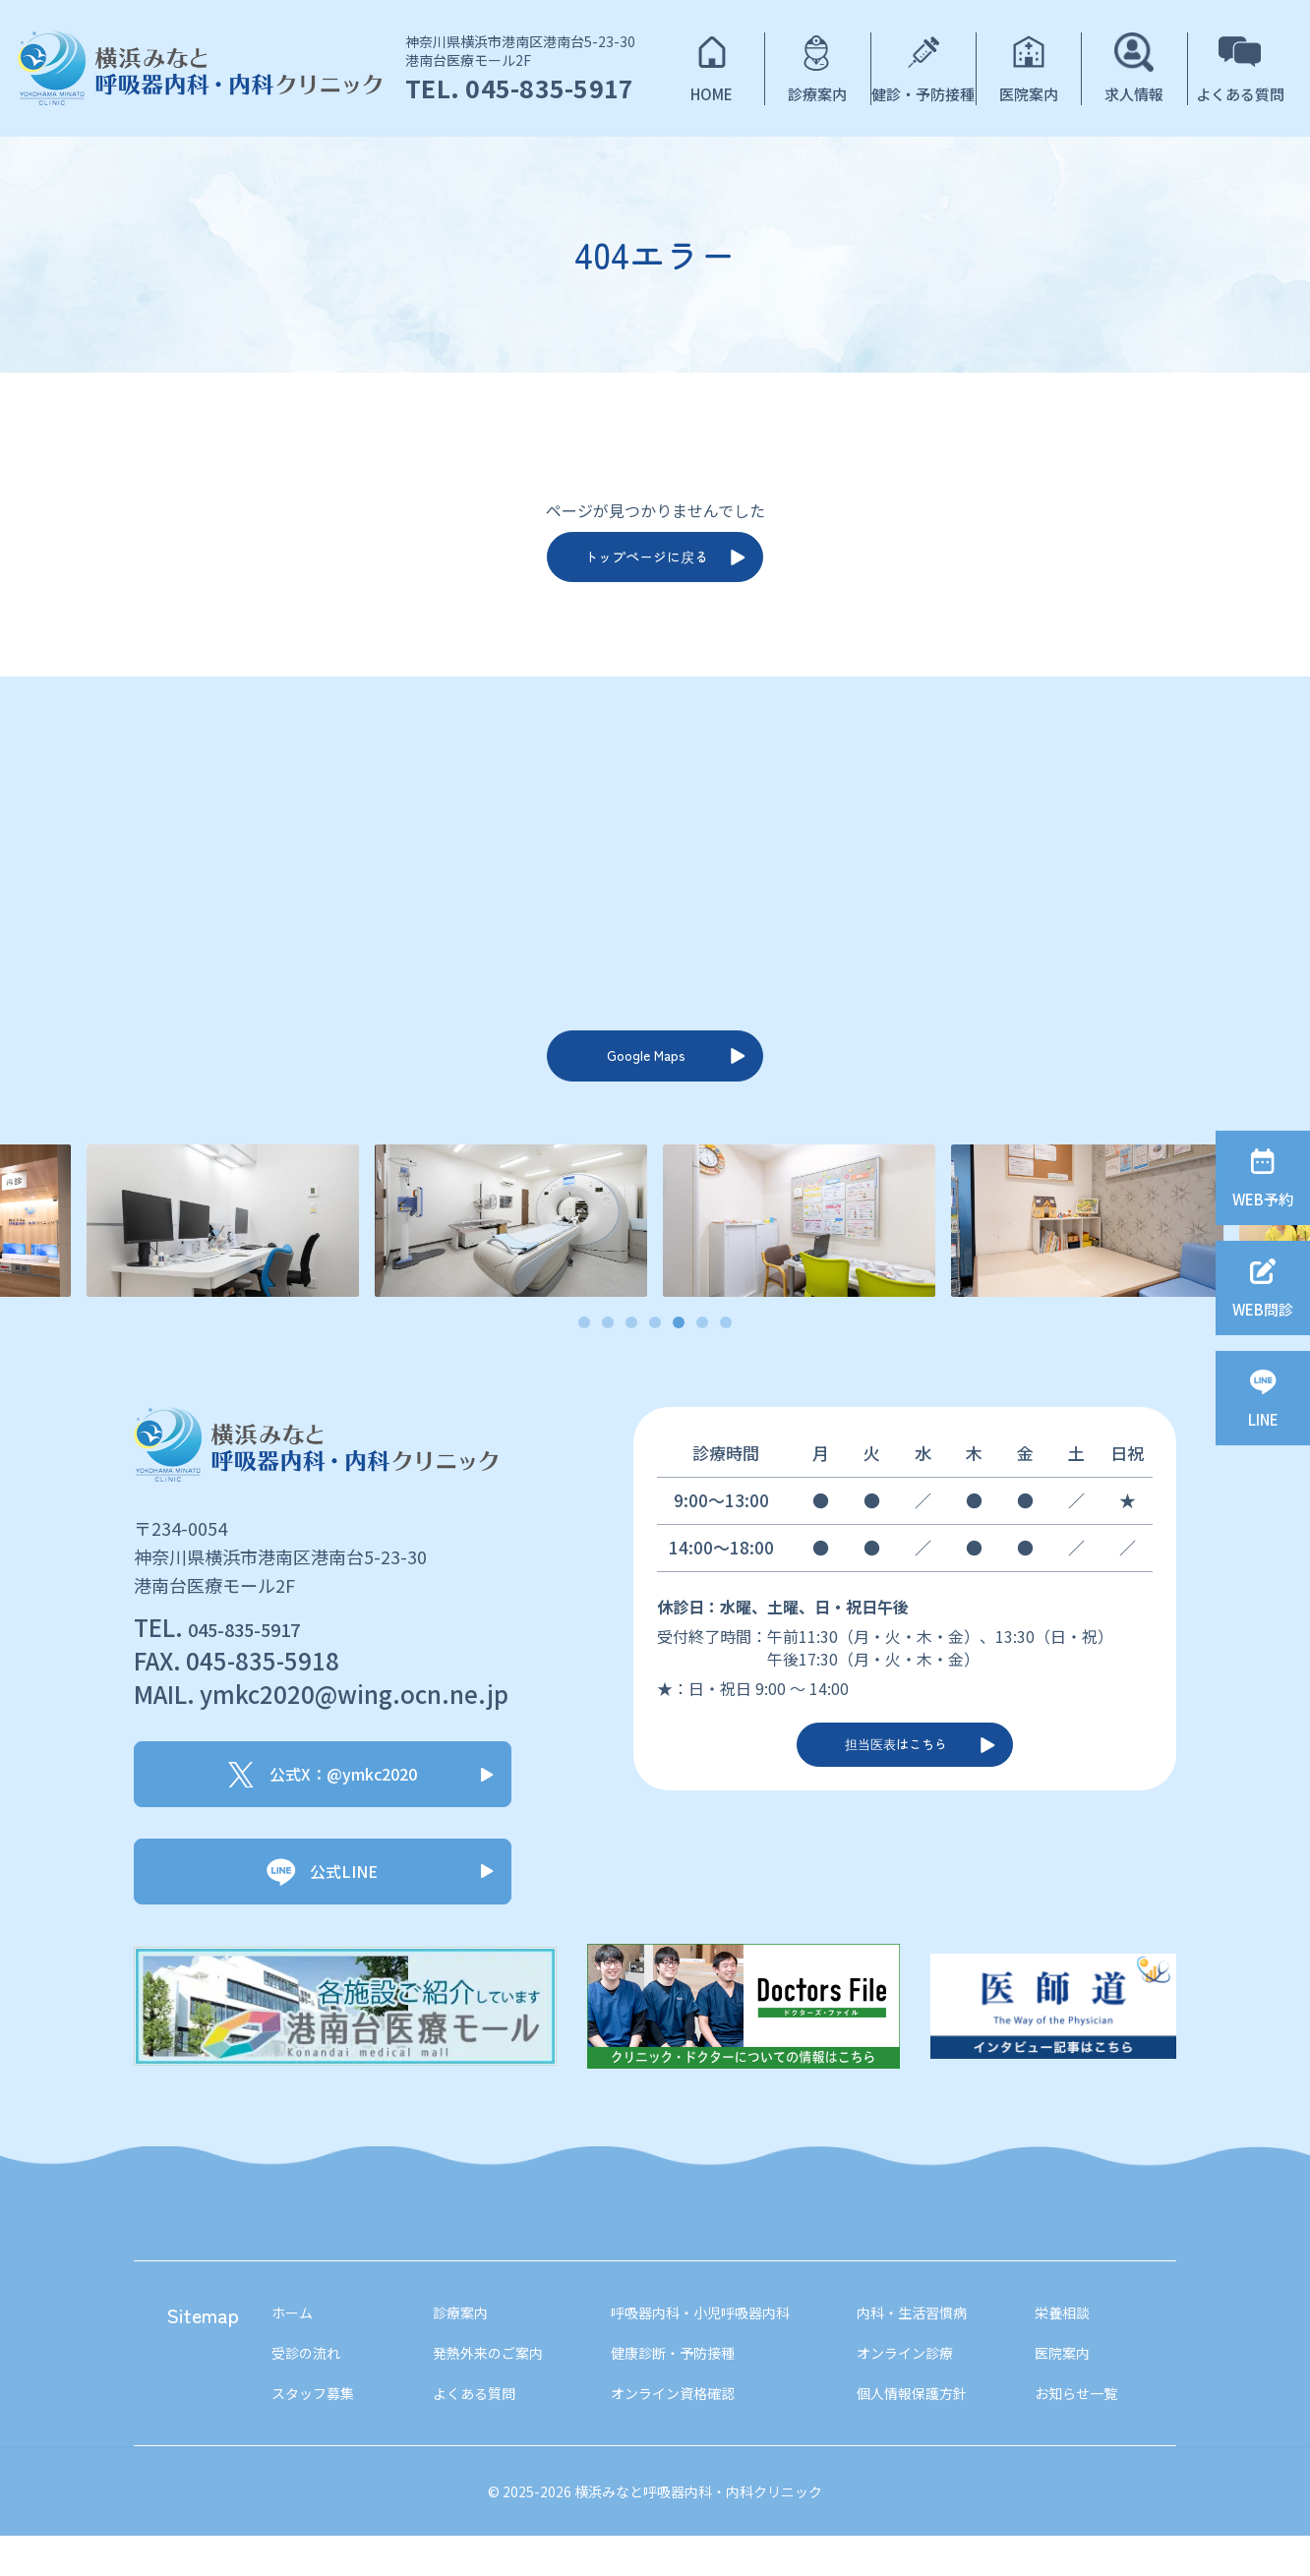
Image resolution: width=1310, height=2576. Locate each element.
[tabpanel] (799, 1250)
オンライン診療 (918, 2388)
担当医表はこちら (893, 1785)
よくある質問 (1240, 94)
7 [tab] (726, 1354)
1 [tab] (584, 1354)
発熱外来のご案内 (485, 2388)
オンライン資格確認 (674, 2432)
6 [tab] (702, 1354)
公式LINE (321, 1901)
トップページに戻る (643, 564)
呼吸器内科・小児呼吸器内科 (706, 2344)
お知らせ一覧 (1092, 2432)
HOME (711, 94)
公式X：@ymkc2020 (322, 1803)
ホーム (295, 2344)
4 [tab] (655, 1354)
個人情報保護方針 (926, 2432)
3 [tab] (631, 1354)
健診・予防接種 (923, 94)
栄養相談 (1076, 2344)
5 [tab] (679, 1354)
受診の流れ (310, 2388)
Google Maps (643, 1078)
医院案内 (1028, 94)
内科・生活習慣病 (926, 2344)
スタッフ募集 (318, 2432)
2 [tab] (608, 1354)
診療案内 (817, 94)
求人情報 (1133, 94)
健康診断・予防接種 (674, 2388)
